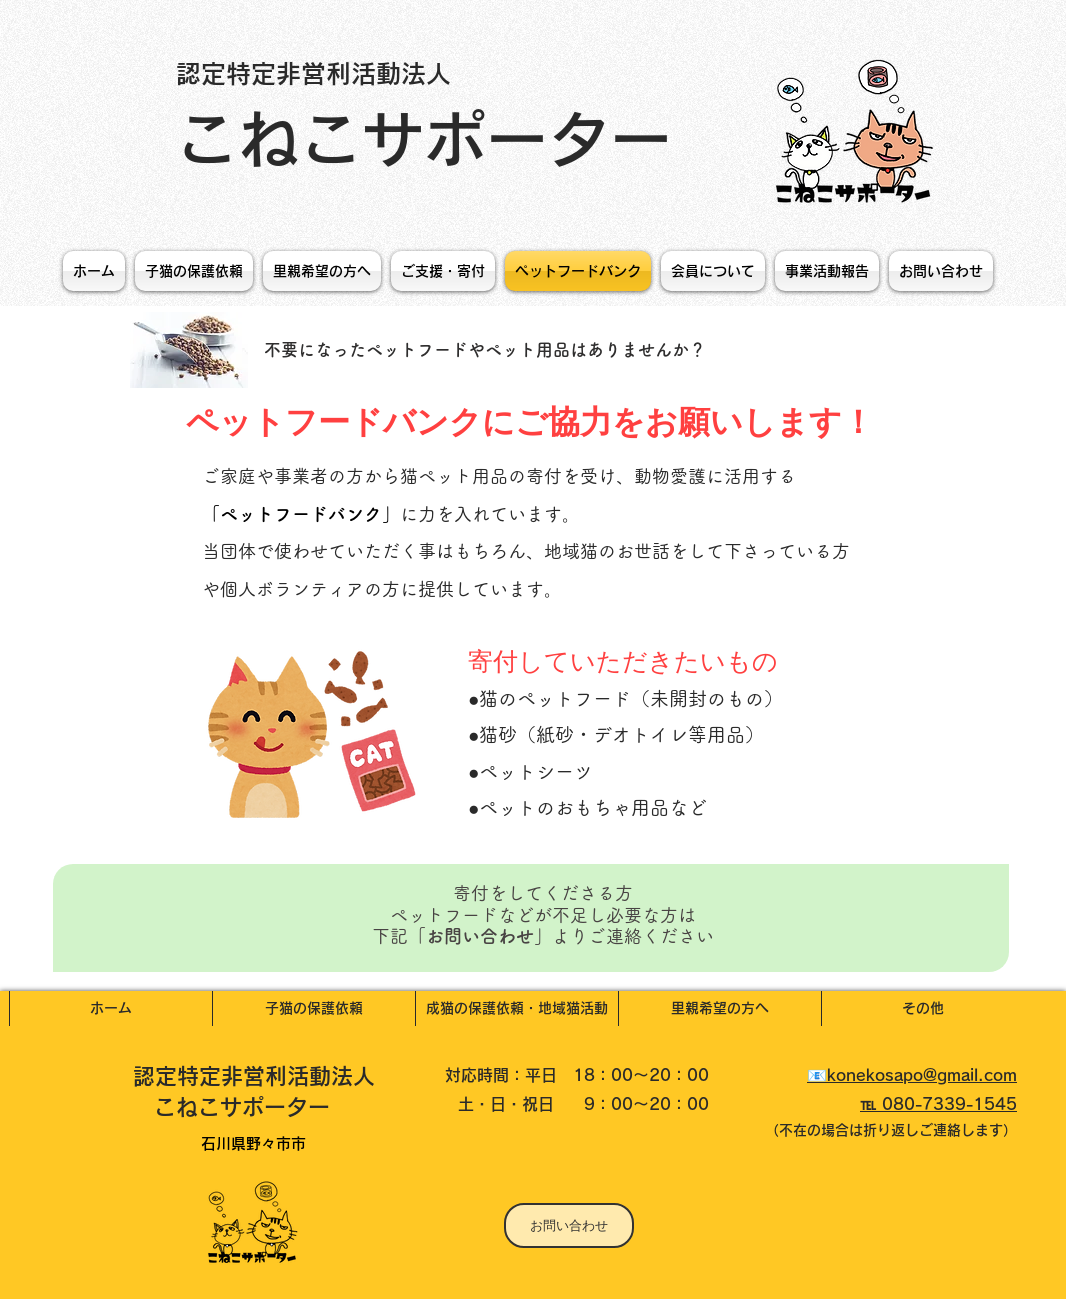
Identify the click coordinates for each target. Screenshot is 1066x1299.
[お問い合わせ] (569, 1225)
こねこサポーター (432, 139)
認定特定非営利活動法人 (313, 73)
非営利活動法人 (309, 1076)
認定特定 (177, 1076)
